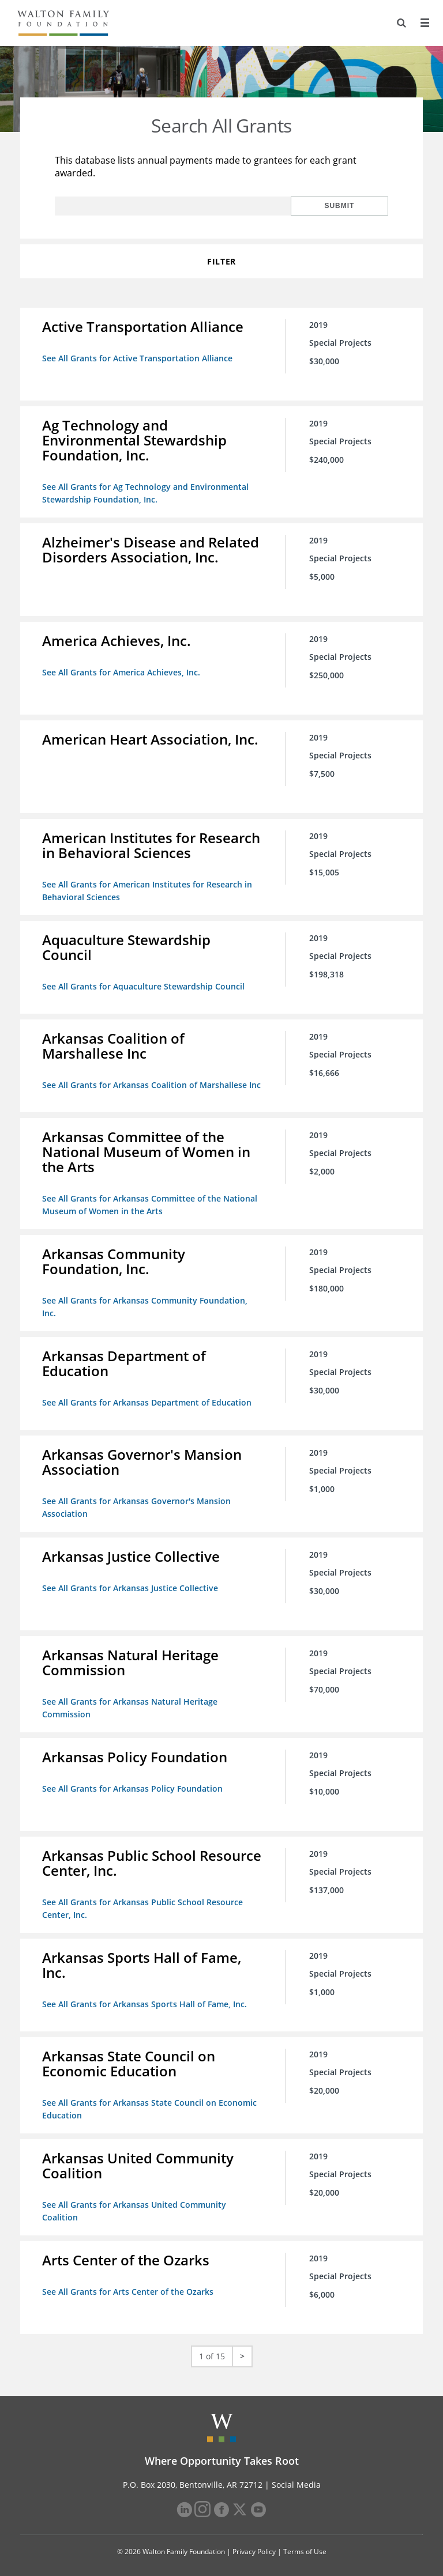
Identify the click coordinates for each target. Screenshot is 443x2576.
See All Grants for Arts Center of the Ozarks (129, 2282)
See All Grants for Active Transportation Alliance (138, 358)
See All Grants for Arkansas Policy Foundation (133, 1782)
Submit (351, 206)
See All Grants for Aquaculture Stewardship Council (144, 982)
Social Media (296, 2475)
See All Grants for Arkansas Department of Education (148, 1398)
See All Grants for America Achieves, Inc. (122, 669)
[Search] (400, 23)
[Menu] (424, 23)
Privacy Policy (254, 2542)
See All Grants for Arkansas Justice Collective (131, 1583)
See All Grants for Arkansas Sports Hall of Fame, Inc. (145, 1997)
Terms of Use (304, 2542)
